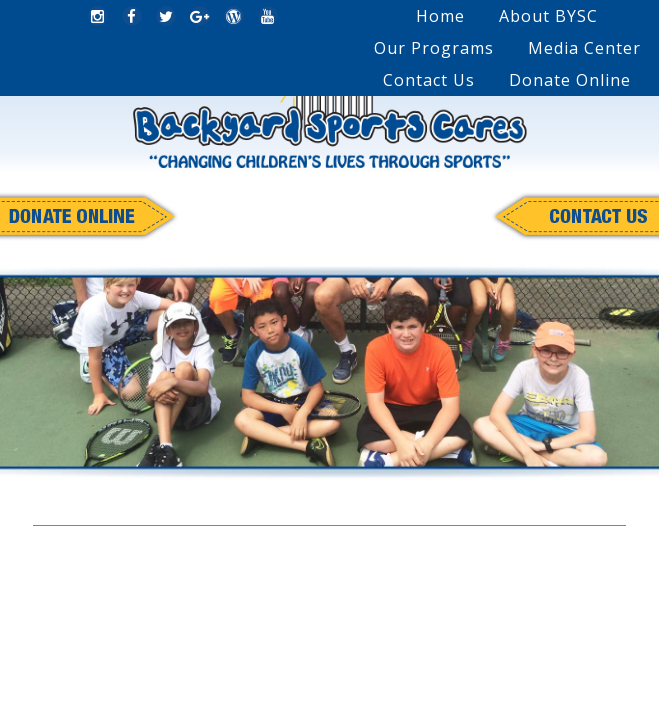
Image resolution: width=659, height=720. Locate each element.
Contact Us (429, 80)
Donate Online (570, 80)
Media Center (584, 48)
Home (440, 16)
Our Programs (434, 48)
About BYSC (548, 16)
